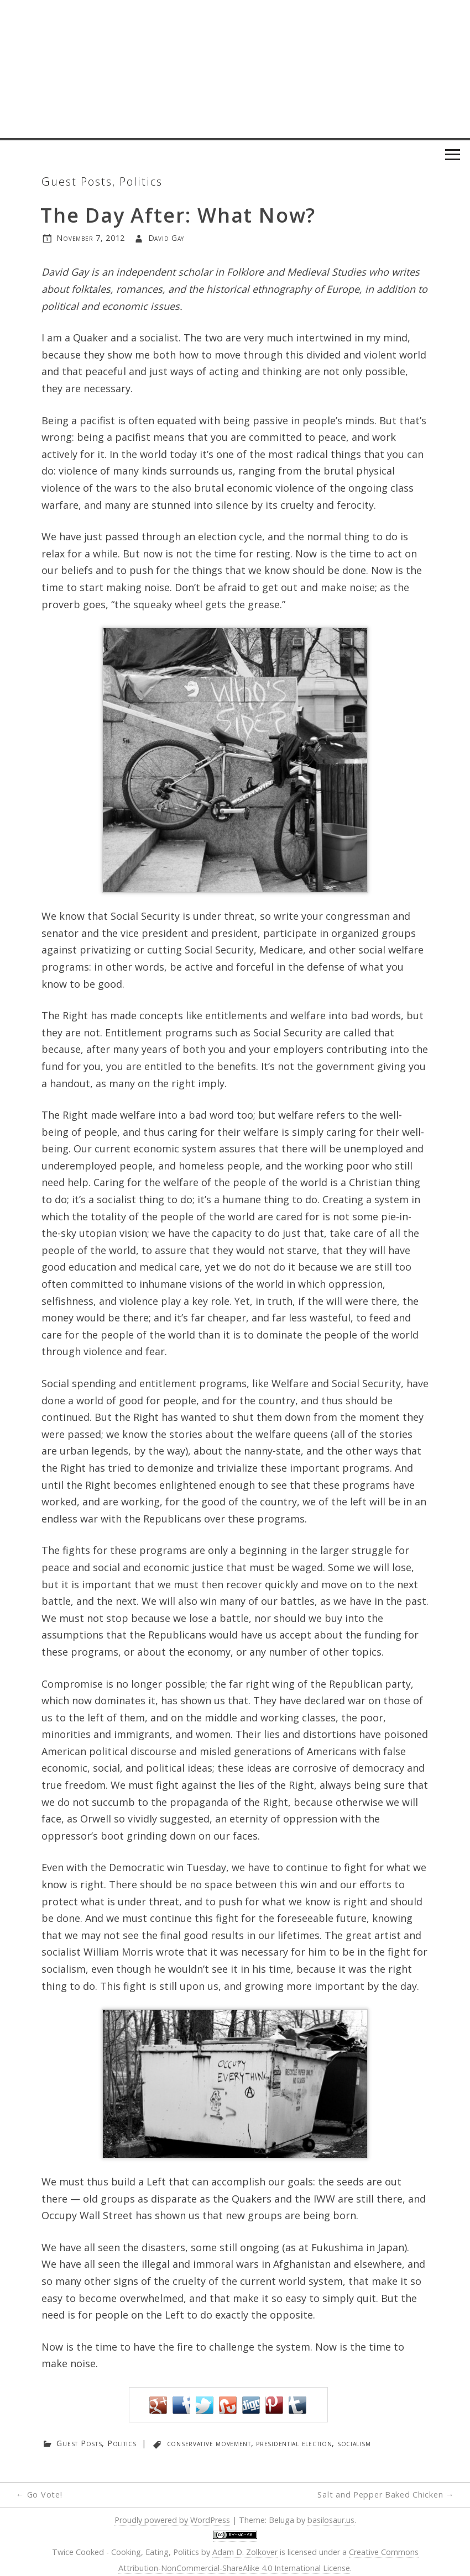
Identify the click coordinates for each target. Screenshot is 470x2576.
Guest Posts (76, 181)
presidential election (294, 2443)
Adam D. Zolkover (245, 2552)
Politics (141, 181)
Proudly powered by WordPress (172, 2520)
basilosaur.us (330, 2520)
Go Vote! (39, 2494)
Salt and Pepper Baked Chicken (385, 2494)
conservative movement (209, 2443)
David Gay (166, 238)
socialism (353, 2443)
